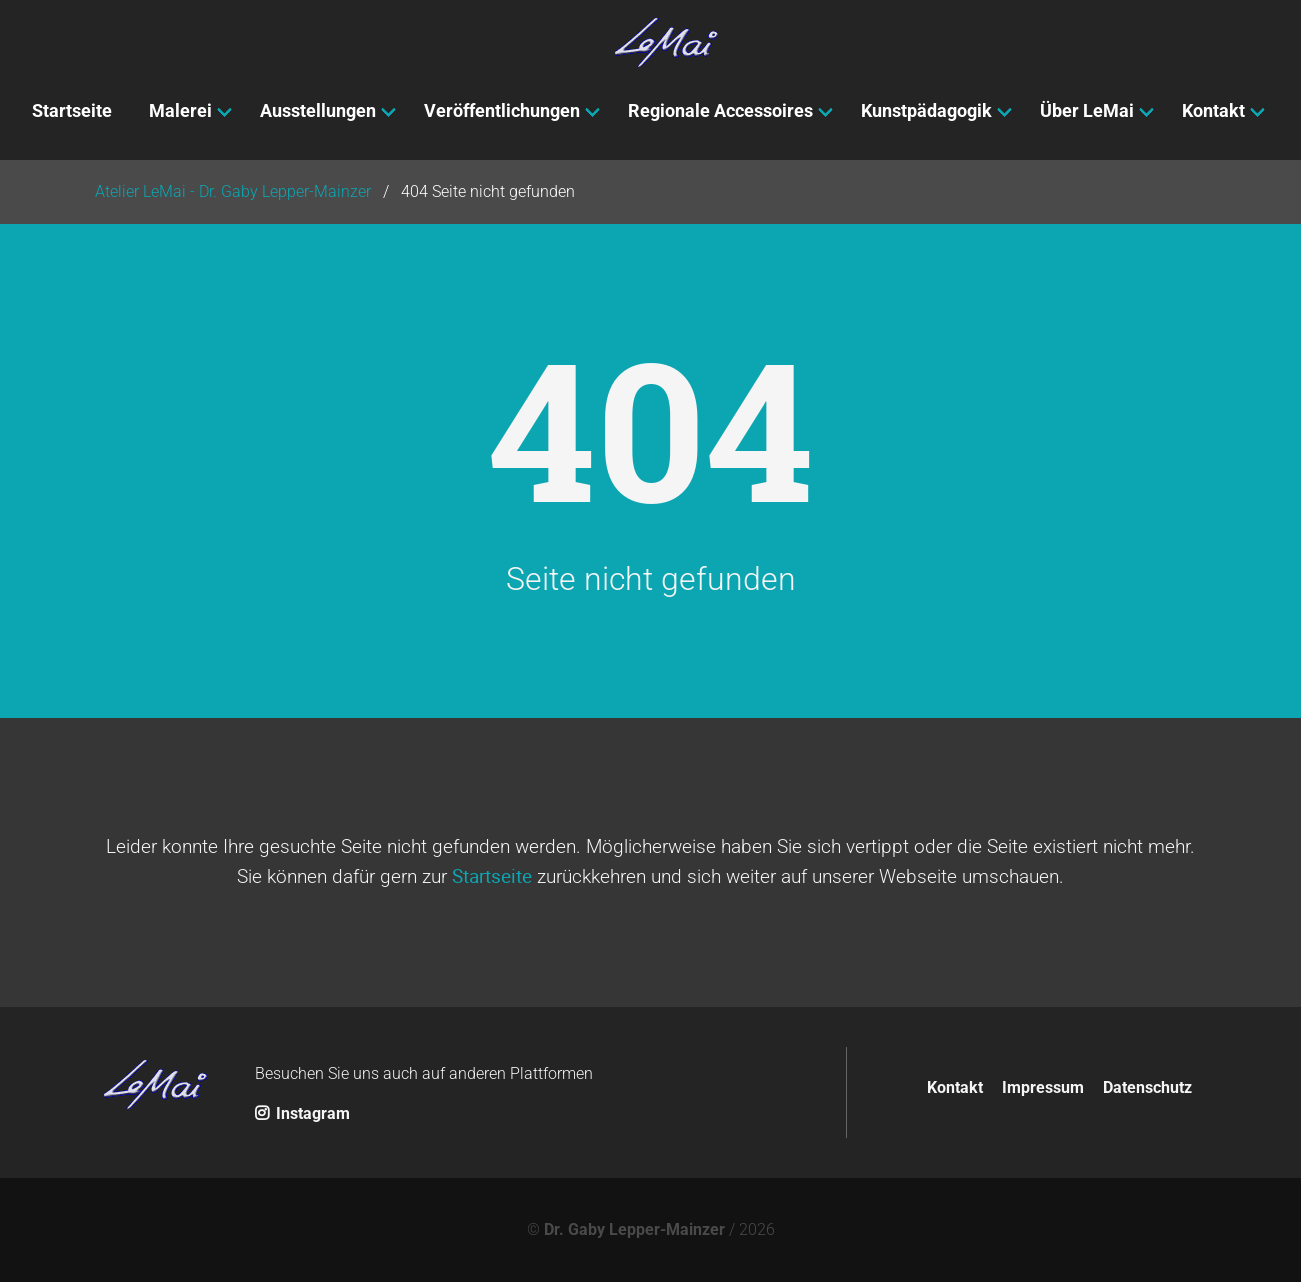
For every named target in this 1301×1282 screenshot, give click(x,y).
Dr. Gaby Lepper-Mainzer (634, 1229)
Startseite (492, 876)
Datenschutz (1147, 1087)
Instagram (302, 1113)
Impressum (1043, 1087)
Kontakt (955, 1087)
